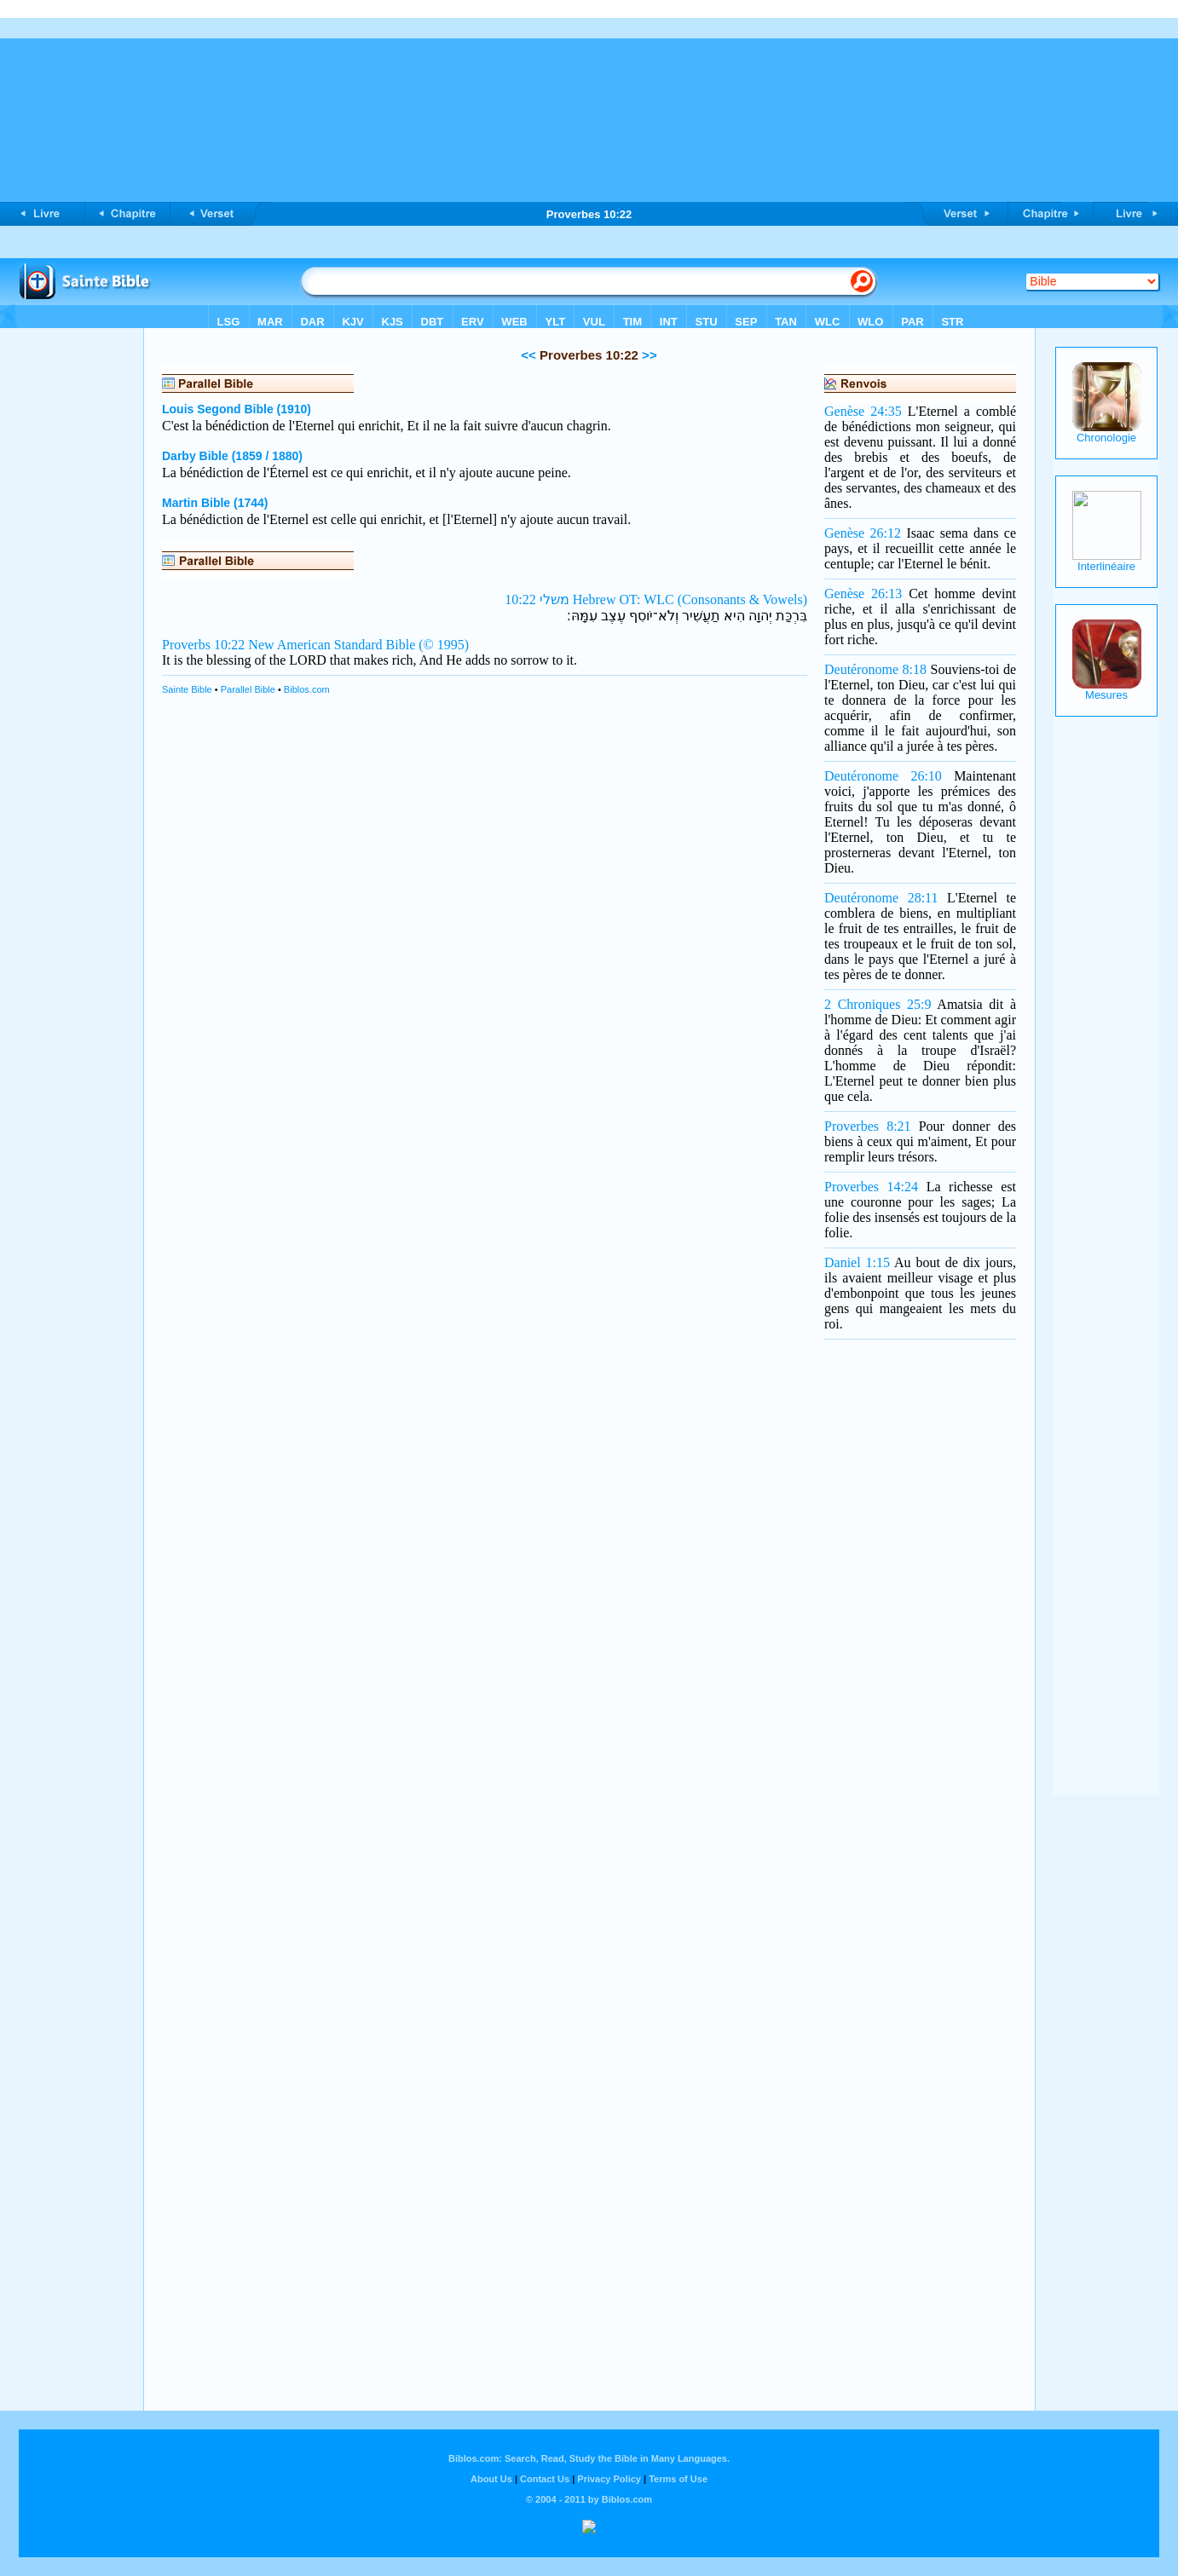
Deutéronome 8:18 (875, 669)
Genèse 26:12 (862, 533)
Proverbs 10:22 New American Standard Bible (288, 644)
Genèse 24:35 (863, 411)
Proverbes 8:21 (867, 1126)
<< (528, 355)
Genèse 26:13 (863, 593)
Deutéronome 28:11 (881, 897)
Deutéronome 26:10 (883, 776)
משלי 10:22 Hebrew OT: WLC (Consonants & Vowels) (656, 599)
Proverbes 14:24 (871, 1186)
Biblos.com (307, 689)
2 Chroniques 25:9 (878, 1004)
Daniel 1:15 (857, 1262)
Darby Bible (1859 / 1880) (232, 456)
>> (647, 355)
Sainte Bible (187, 689)
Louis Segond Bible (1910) (236, 409)
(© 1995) (444, 644)
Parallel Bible (248, 689)
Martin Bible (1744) (215, 503)
